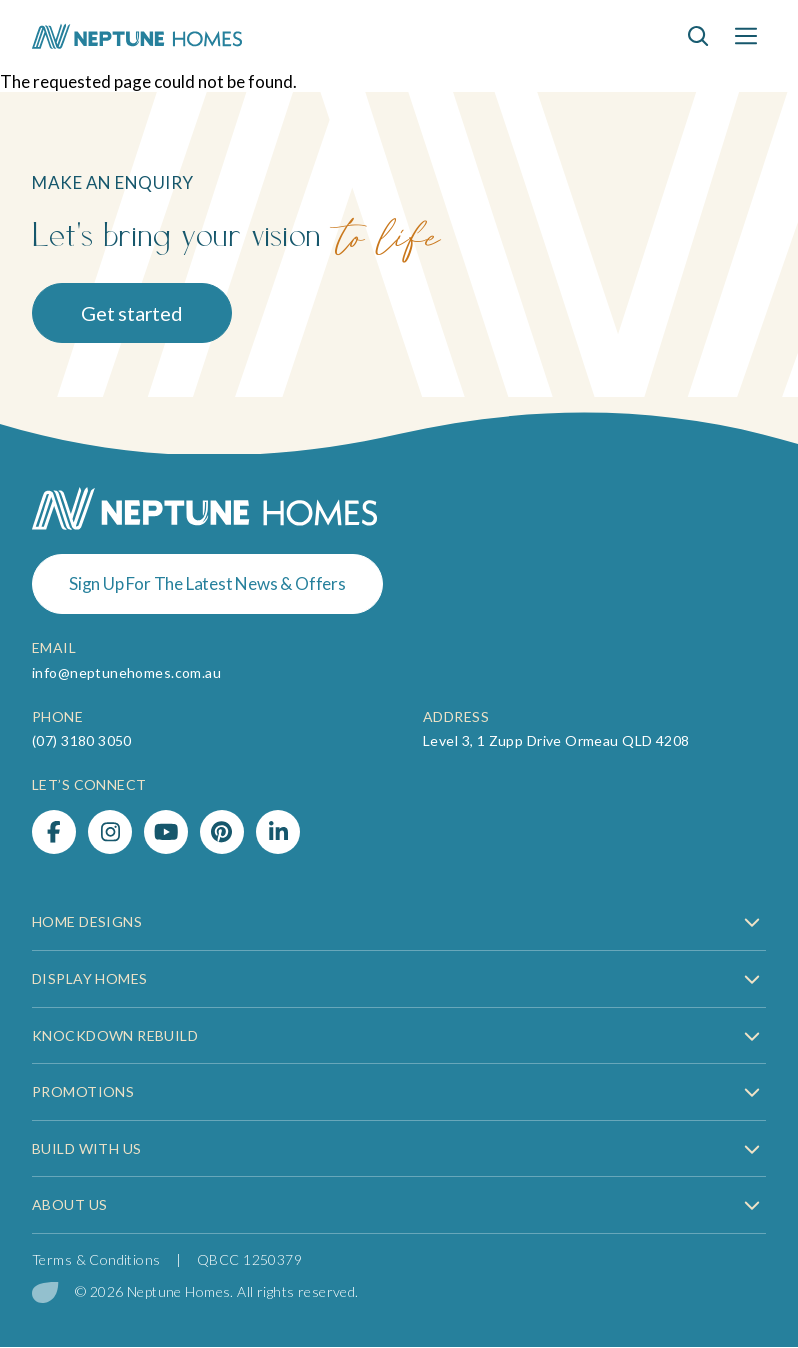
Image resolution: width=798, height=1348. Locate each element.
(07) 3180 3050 (82, 740)
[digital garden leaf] (45, 1292)
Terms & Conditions (96, 1259)
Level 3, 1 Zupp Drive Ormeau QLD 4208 (556, 740)
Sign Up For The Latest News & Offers (207, 583)
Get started (132, 313)
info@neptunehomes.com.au (126, 672)
